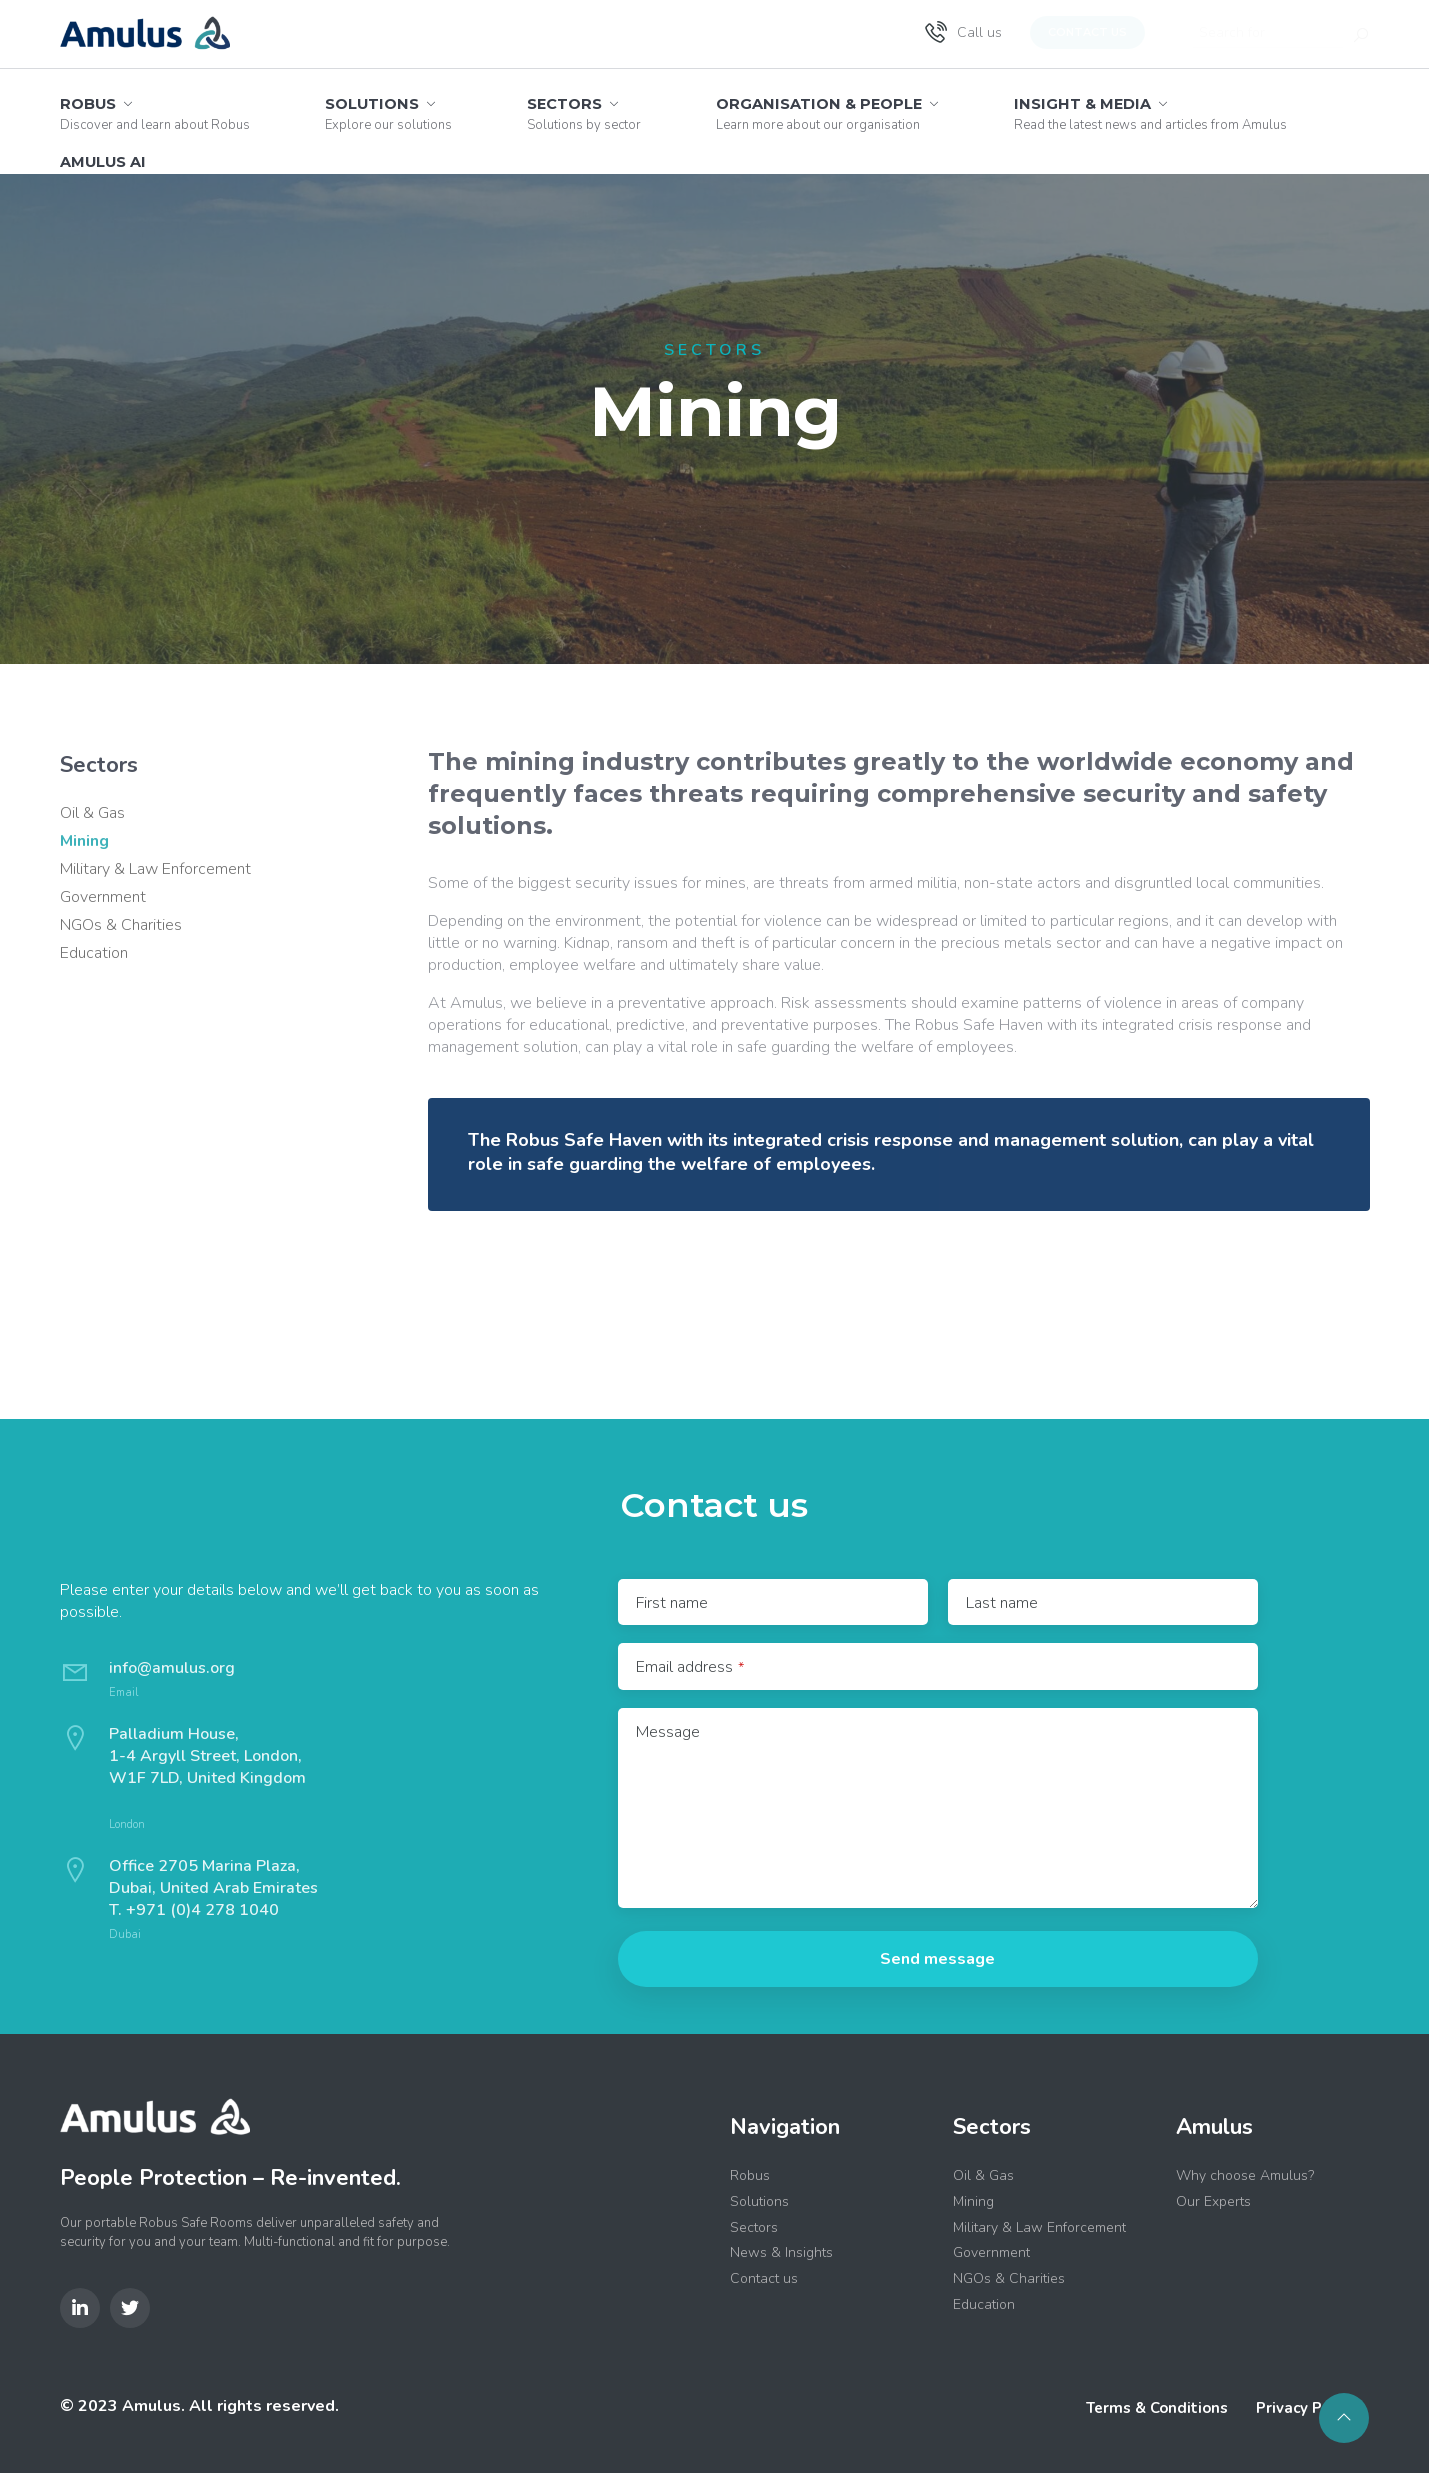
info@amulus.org (172, 1668)
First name (672, 1603)
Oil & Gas (92, 813)
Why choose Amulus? (1245, 2175)
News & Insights (781, 2252)
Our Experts (1213, 2201)
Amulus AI (103, 162)
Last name (1002, 1603)
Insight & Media (1150, 114)
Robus (155, 114)
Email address (690, 1667)
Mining (84, 841)
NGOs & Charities (121, 925)
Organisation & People (827, 114)
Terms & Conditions (1157, 2408)
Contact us (1087, 32)
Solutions (388, 114)
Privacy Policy (1306, 2408)
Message (668, 1732)
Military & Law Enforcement (155, 869)
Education (94, 953)
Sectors (584, 114)
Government (103, 897)
